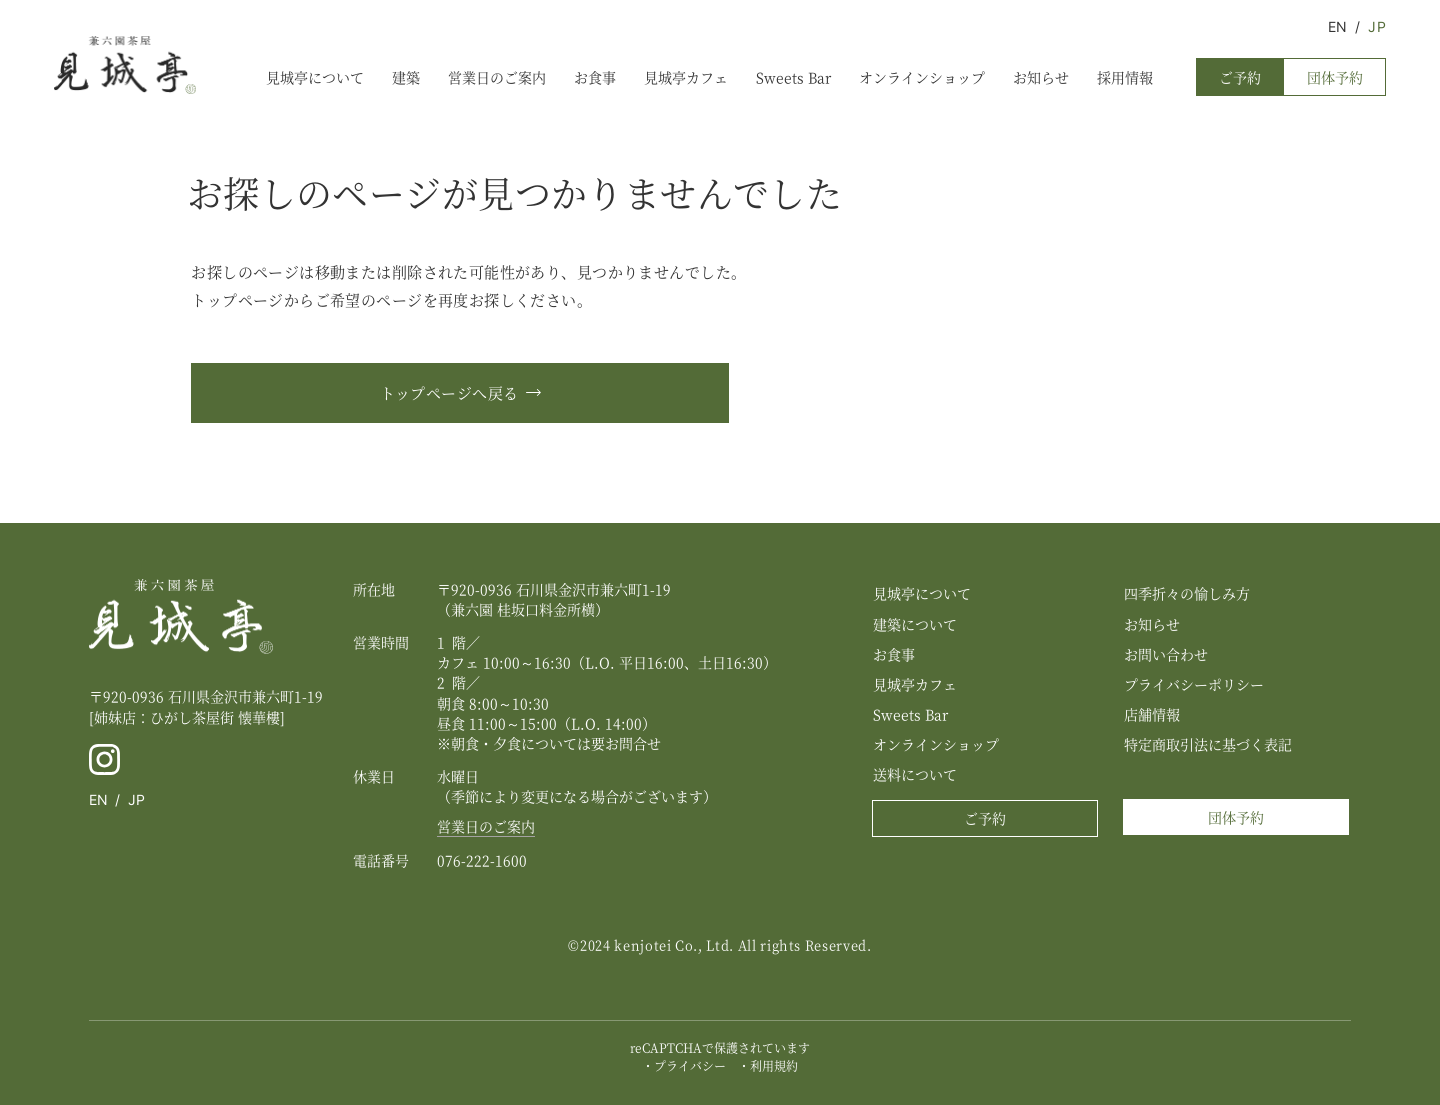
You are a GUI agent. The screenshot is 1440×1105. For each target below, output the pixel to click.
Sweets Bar (793, 77)
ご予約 (1240, 77)
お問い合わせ (1166, 654)
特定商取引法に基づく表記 (1208, 744)
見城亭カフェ (686, 77)
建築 (406, 77)
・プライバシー (684, 1065)
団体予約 (1335, 77)
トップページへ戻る (449, 392)
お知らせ (1041, 77)
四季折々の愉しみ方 (1187, 593)
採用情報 (1125, 77)
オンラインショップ (922, 77)
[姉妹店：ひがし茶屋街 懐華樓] (187, 717)
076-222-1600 (482, 860)
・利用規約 (768, 1065)
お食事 (595, 77)
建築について (915, 624)
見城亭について (315, 77)
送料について (915, 774)
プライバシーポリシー (1194, 684)
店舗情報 (1152, 714)
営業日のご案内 (497, 77)
